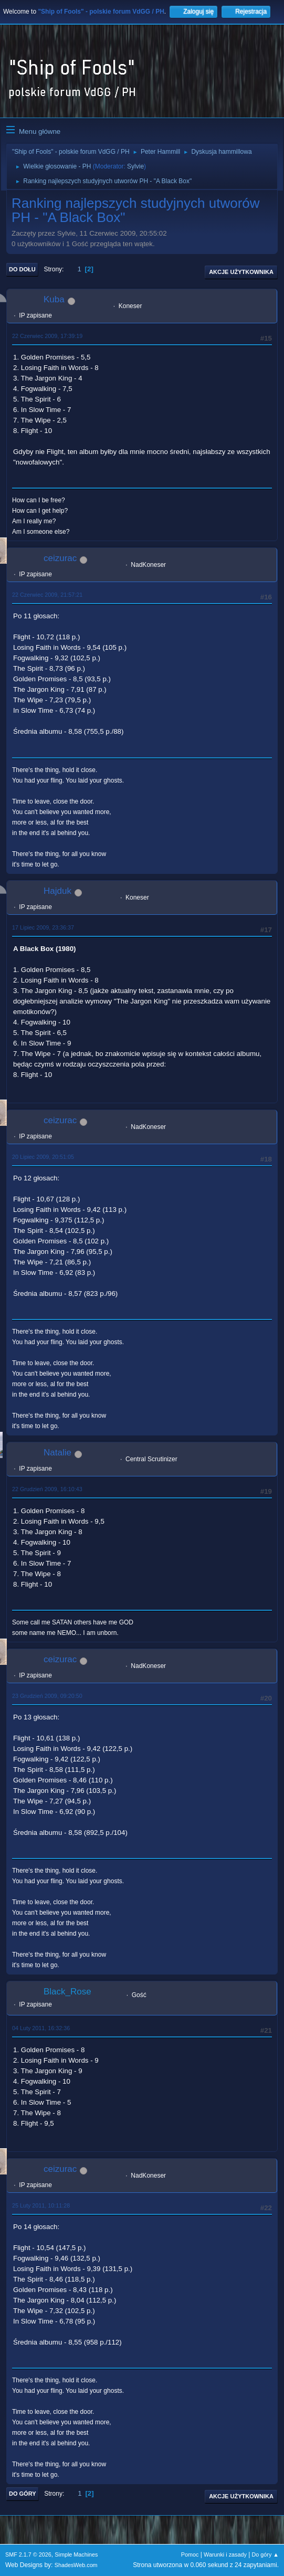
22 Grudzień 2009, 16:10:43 (47, 1489)
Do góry (22, 2493)
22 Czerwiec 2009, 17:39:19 (47, 336)
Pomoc (190, 2554)
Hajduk (57, 891)
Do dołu (22, 269)
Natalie (57, 1453)
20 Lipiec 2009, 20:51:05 (43, 1157)
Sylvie (135, 166)
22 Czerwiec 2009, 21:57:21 (47, 595)
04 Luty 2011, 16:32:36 (41, 2028)
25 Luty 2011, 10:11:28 (41, 2205)
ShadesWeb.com (76, 2565)
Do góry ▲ (265, 2554)
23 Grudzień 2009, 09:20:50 (47, 1696)
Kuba (54, 299)
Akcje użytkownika (241, 272)
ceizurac (60, 558)
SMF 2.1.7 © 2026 (28, 2554)
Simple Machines (76, 2554)
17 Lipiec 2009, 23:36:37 (43, 927)
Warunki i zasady (225, 2554)
